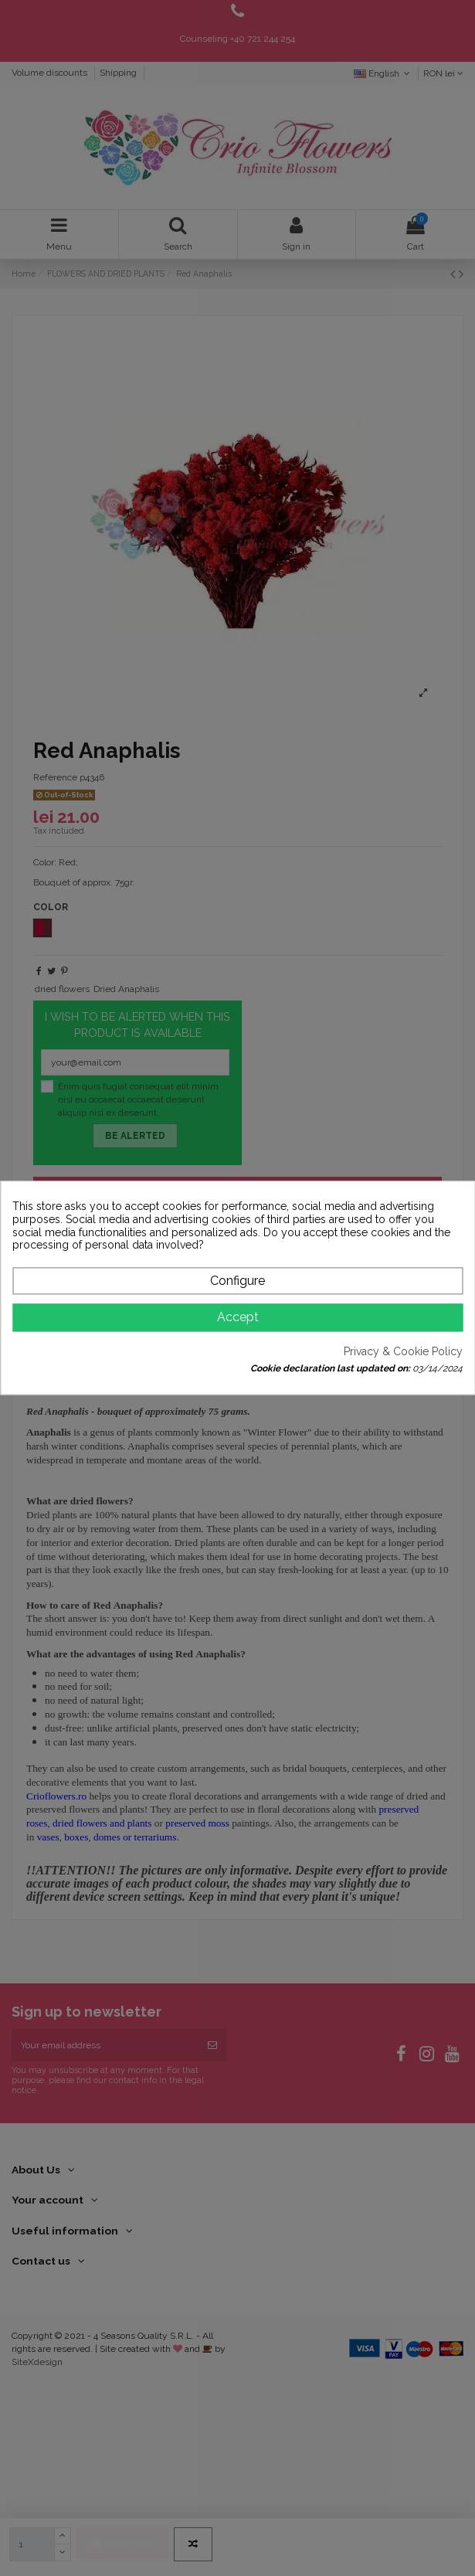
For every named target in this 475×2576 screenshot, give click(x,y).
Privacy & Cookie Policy (403, 1351)
